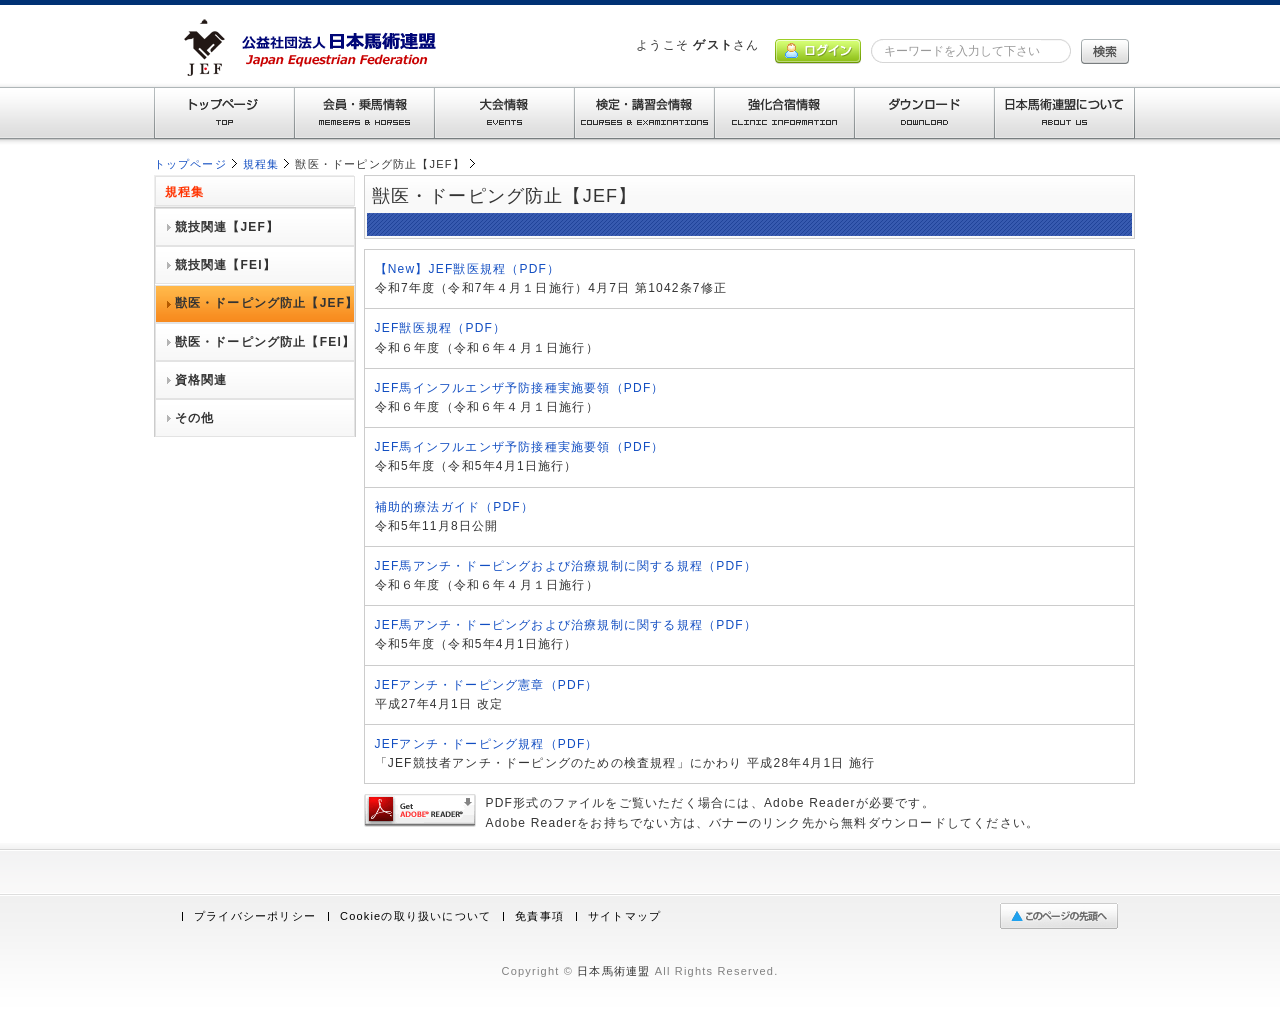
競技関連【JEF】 (227, 227)
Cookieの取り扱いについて (415, 916)
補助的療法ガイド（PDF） (455, 507)
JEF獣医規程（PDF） (441, 328)
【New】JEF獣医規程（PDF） (468, 269)
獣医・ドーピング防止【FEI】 (265, 342)
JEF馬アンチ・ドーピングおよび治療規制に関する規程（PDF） (566, 566)
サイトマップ (624, 916)
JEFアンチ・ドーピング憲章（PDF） (487, 685)
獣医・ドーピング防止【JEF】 (267, 303)
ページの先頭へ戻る (1063, 916)
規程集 (261, 164)
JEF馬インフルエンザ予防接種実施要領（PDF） (520, 388)
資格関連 (201, 380)
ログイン (818, 51)
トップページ (190, 164)
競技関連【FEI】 (225, 265)
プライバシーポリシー (255, 916)
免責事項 (539, 916)
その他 (195, 418)
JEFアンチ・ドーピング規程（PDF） (487, 744)
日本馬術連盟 (613, 971)
